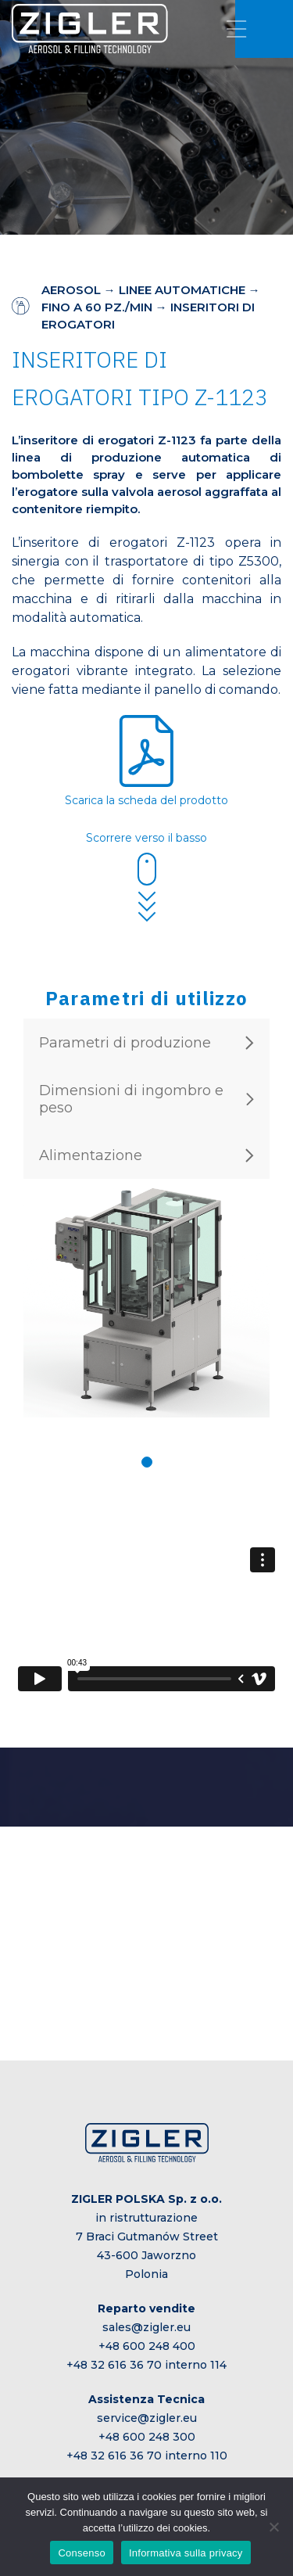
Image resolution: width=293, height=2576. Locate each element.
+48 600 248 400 (146, 2346)
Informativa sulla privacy (186, 2553)
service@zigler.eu (147, 2418)
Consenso (81, 2553)
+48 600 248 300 (146, 2437)
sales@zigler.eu (146, 2327)
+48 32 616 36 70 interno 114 (146, 2365)
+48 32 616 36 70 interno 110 (146, 2455)
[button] (146, 1462)
